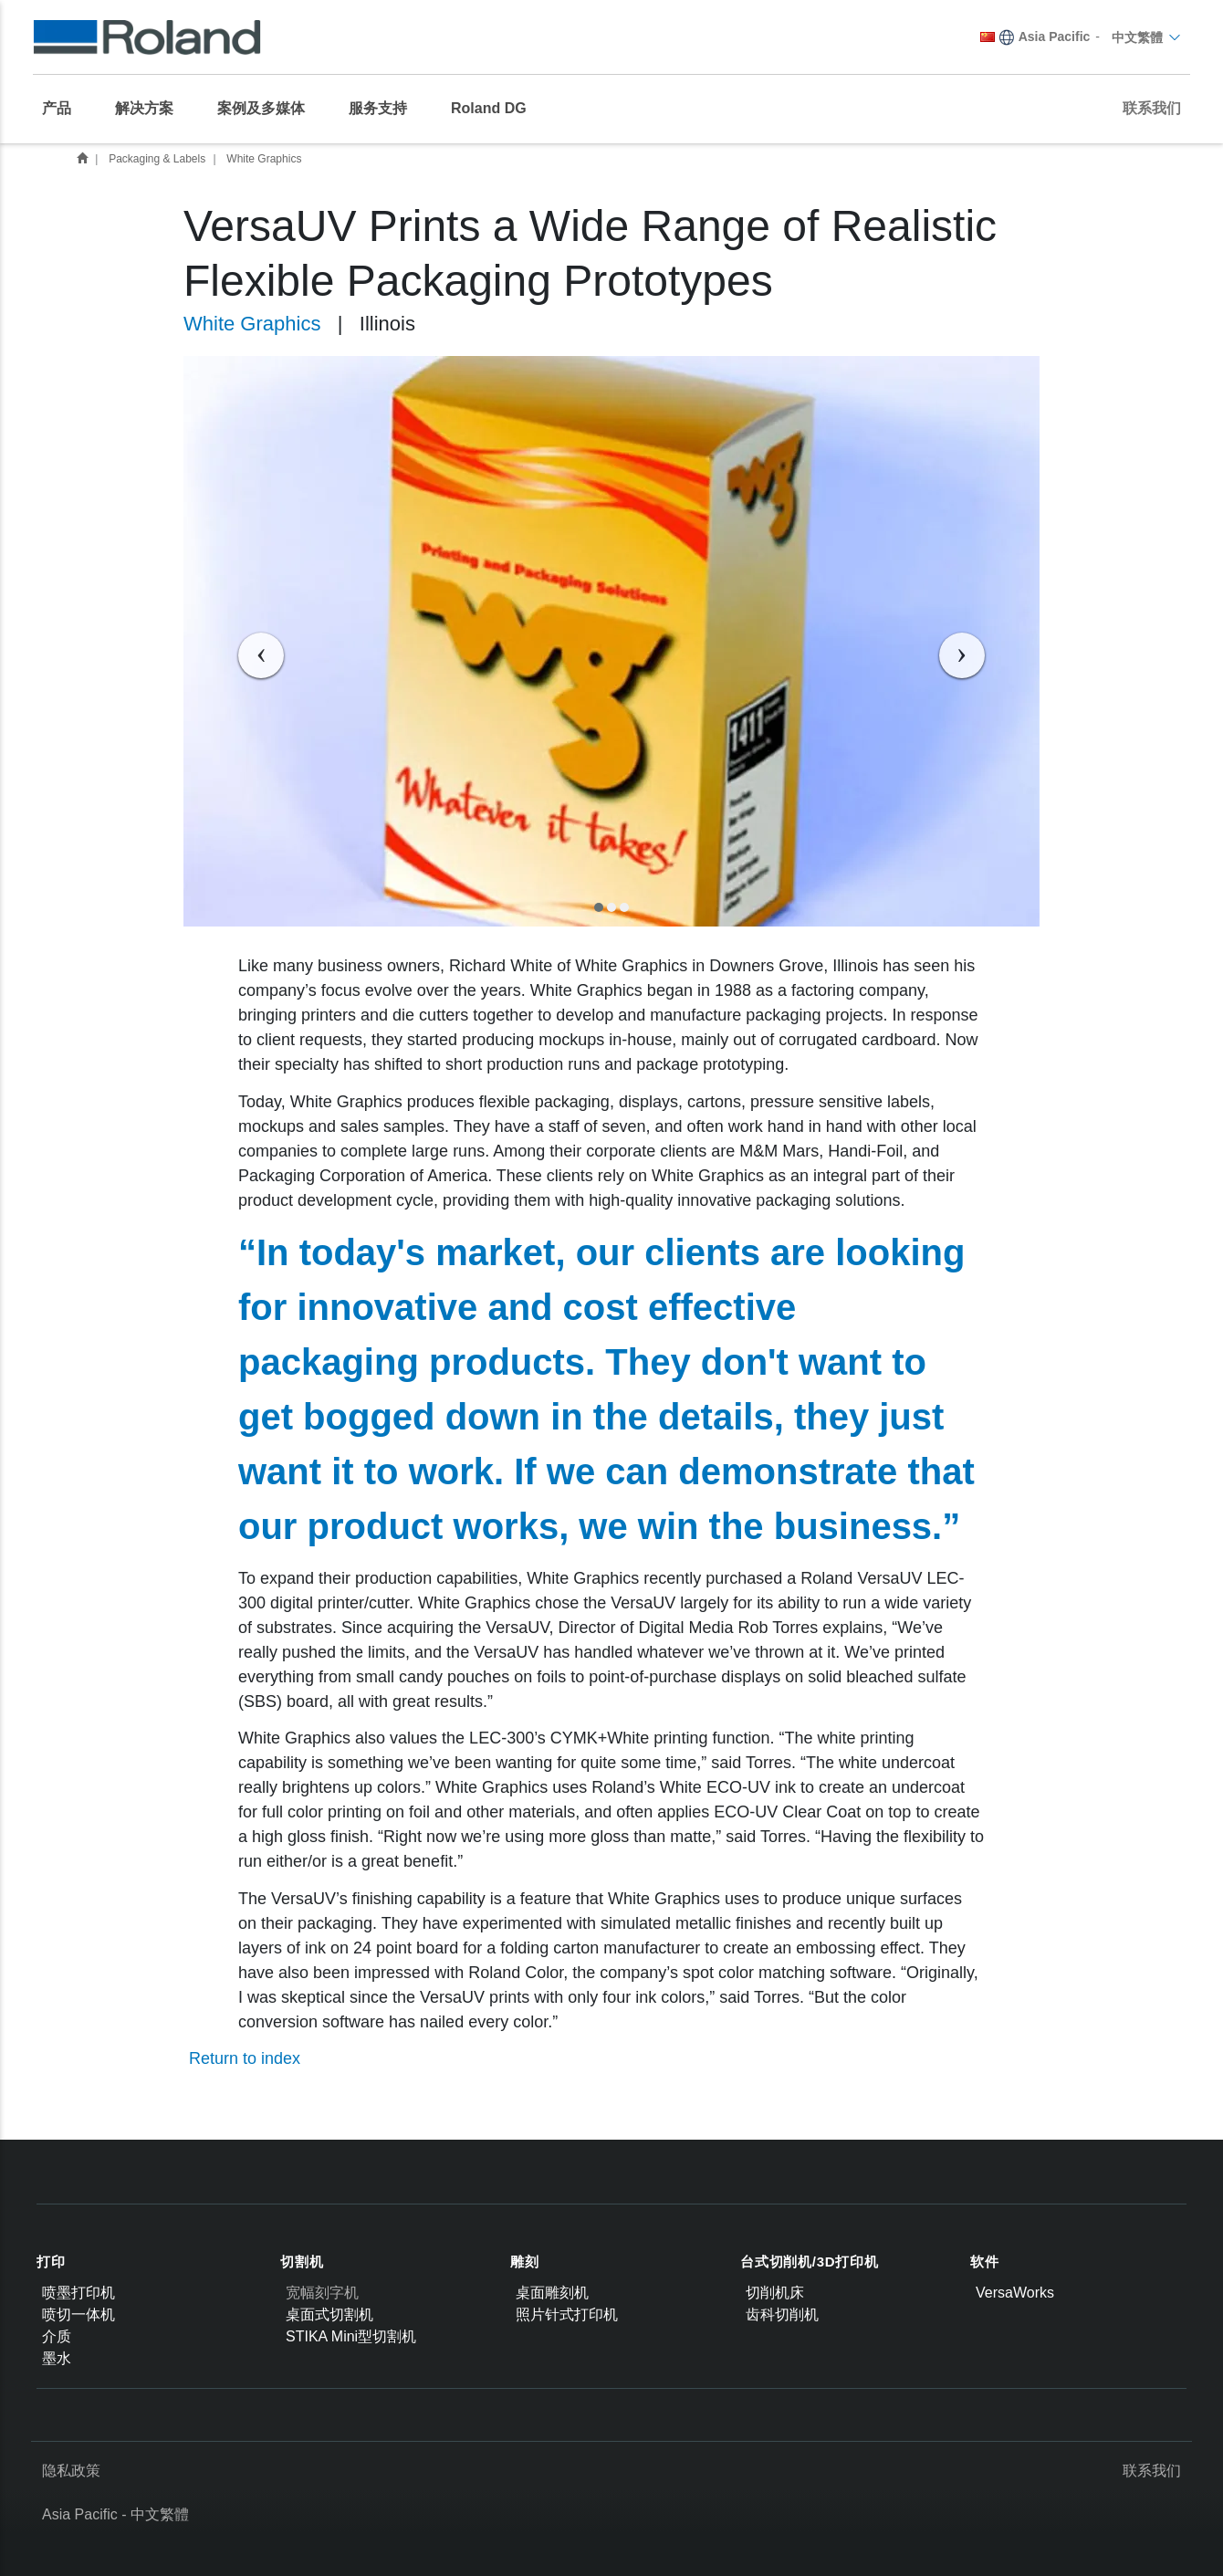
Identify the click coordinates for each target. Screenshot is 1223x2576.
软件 (984, 2261)
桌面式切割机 (329, 2314)
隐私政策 (71, 2470)
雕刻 (524, 2261)
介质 (56, 2336)
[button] (247, 641)
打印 (51, 2261)
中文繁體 (1146, 37)
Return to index (244, 2058)
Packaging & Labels (157, 158)
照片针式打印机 (567, 2314)
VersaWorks (1015, 2292)
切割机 (301, 2261)
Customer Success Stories (82, 157)
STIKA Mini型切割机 (351, 2336)
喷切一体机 (78, 2314)
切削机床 (775, 2292)
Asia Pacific (1055, 36)
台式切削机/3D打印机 (809, 2261)
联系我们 (1152, 108)
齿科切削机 (782, 2314)
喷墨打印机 (78, 2292)
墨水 (56, 2358)
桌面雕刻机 (552, 2292)
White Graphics (263, 158)
